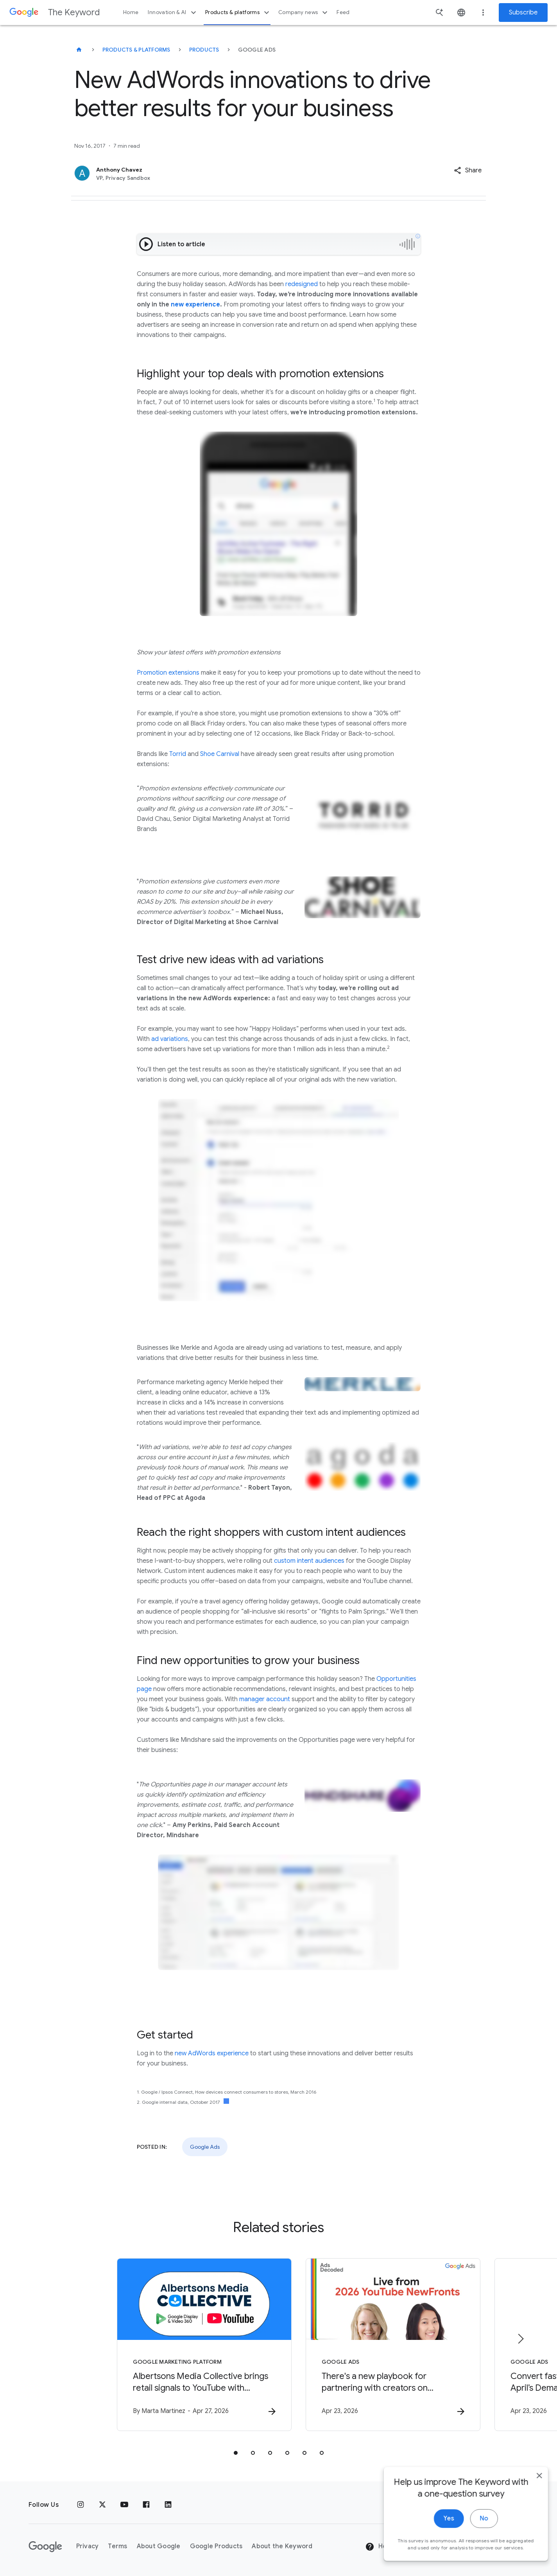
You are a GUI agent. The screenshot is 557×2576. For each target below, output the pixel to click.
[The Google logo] (45, 2546)
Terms (117, 2546)
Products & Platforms (136, 49)
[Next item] (520, 2339)
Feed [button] (343, 12)
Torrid (177, 754)
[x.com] (102, 2504)
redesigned (301, 284)
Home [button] (130, 12)
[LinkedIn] (168, 2504)
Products (204, 49)
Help (378, 2546)
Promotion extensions (168, 673)
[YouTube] (124, 2504)
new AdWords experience (212, 2053)
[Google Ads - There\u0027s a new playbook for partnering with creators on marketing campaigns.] (381, 2345)
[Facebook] (146, 2504)
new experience (195, 304)
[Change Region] (465, 2546)
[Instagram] (80, 2504)
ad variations (169, 1039)
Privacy (87, 2546)
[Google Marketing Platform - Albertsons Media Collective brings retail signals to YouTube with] (176, 2345)
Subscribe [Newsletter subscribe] (523, 12)
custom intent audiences (309, 1561)
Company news (304, 12)
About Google (159, 2546)
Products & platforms (238, 12)
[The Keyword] (79, 49)
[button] (467, 170)
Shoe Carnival (219, 754)
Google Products (216, 2546)
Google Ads (205, 2146)
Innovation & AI (173, 12)
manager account (264, 1699)
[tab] (235, 2453)
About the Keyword (282, 2546)
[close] (532, 2560)
